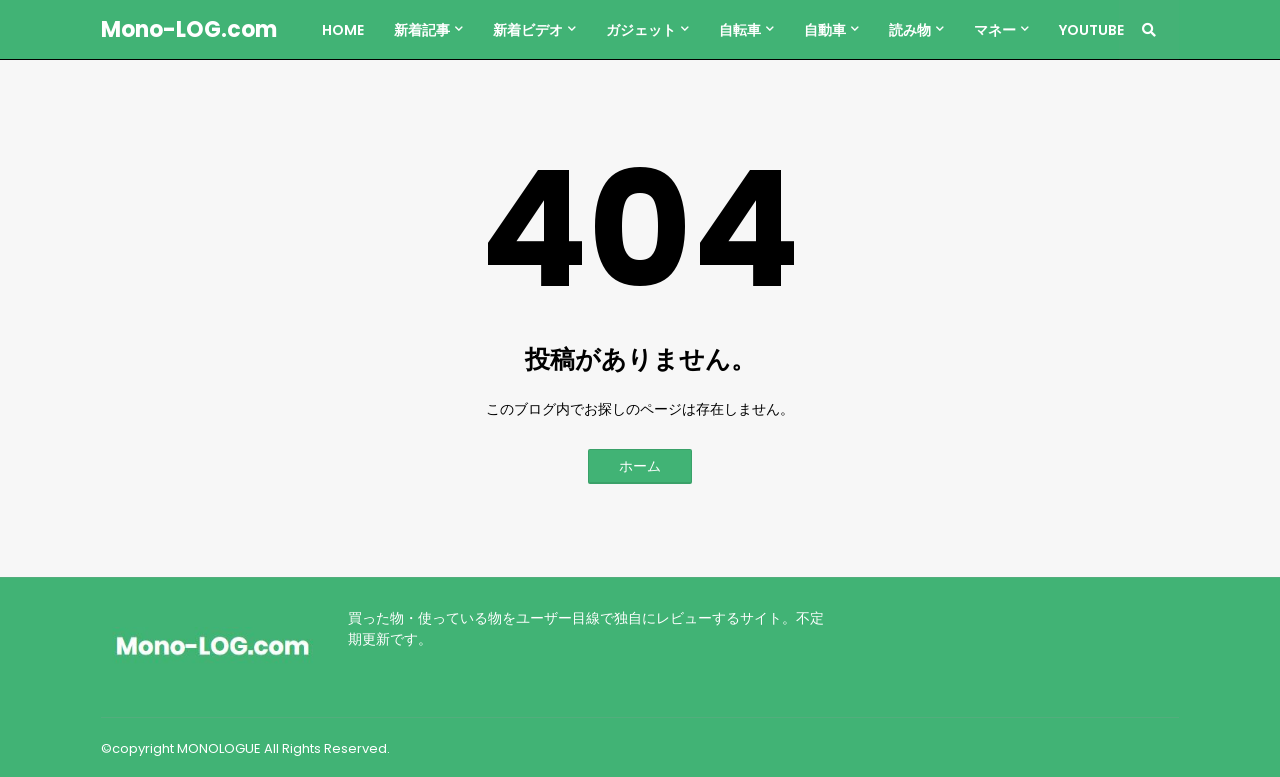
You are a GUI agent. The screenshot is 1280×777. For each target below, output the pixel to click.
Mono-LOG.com (189, 29)
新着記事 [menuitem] (422, 30)
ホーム (640, 466)
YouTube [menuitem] (1091, 30)
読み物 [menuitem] (910, 30)
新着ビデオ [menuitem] (528, 30)
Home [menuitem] (343, 30)
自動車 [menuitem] (825, 30)
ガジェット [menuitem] (641, 30)
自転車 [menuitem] (740, 30)
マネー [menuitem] (995, 30)
